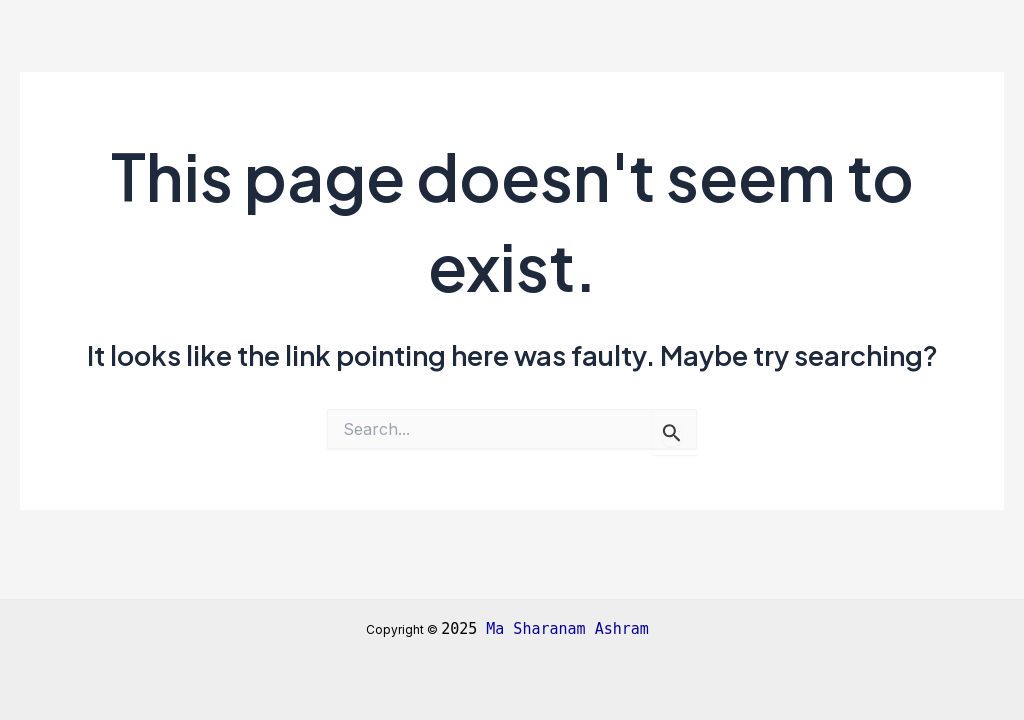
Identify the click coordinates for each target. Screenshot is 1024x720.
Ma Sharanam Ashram (572, 629)
